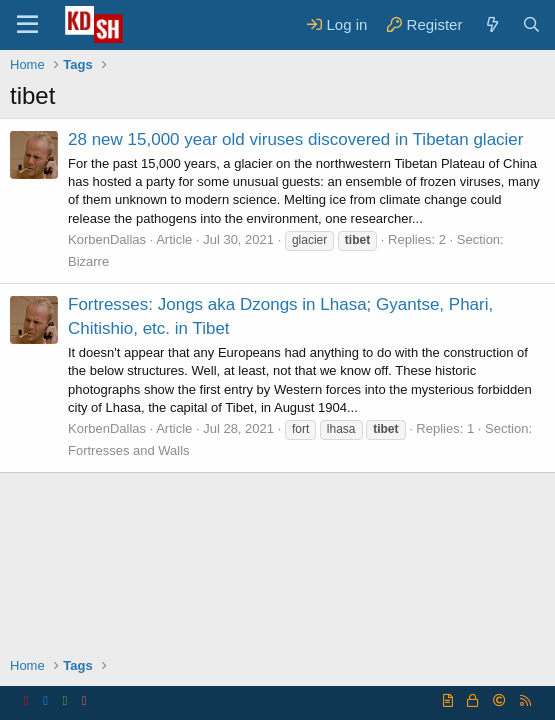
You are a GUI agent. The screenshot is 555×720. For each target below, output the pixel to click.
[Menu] (27, 25)
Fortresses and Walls (129, 450)
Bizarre (88, 261)
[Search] (531, 24)
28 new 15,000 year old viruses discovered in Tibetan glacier (296, 139)
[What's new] (491, 24)
